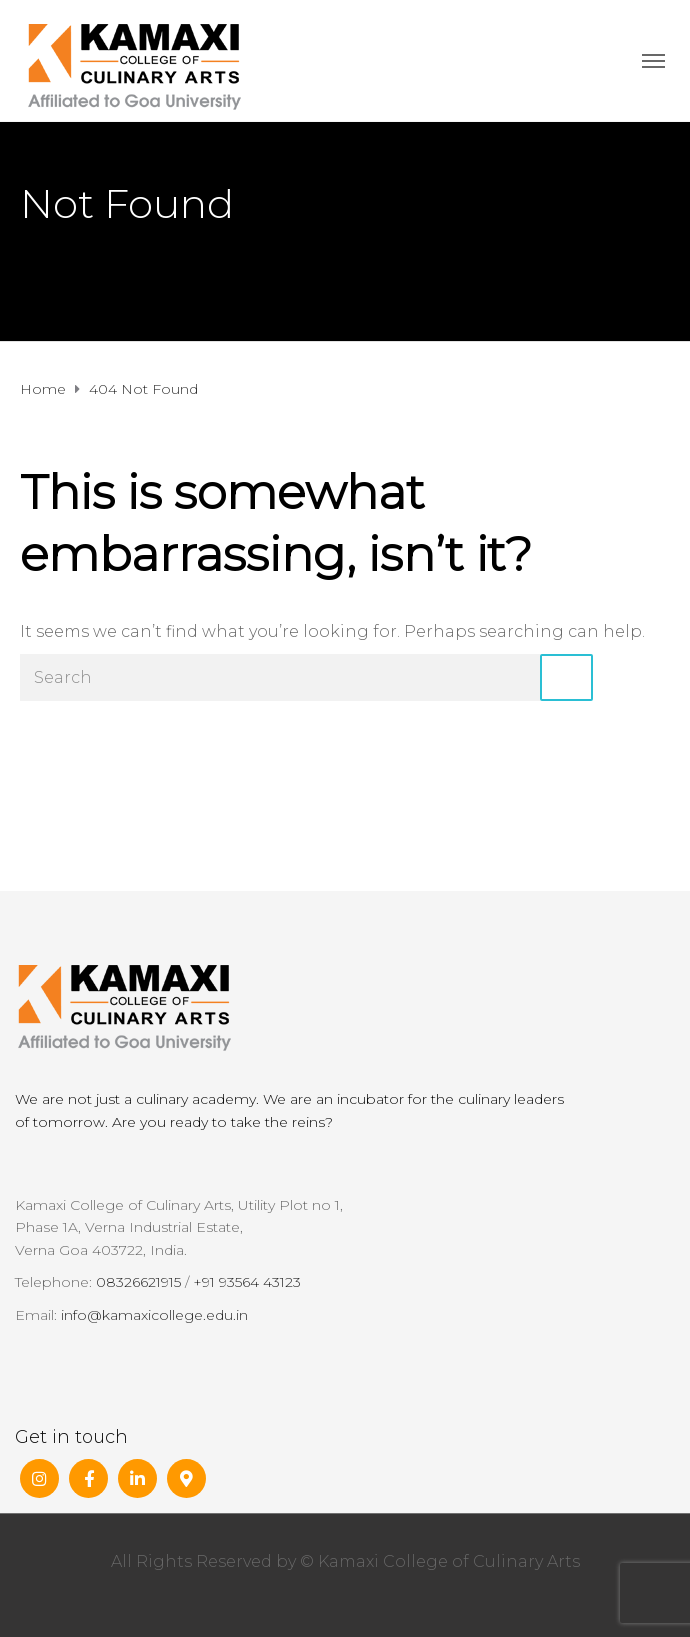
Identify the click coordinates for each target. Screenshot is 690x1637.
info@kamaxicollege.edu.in (154, 1315)
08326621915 (138, 1282)
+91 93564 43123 (247, 1282)
